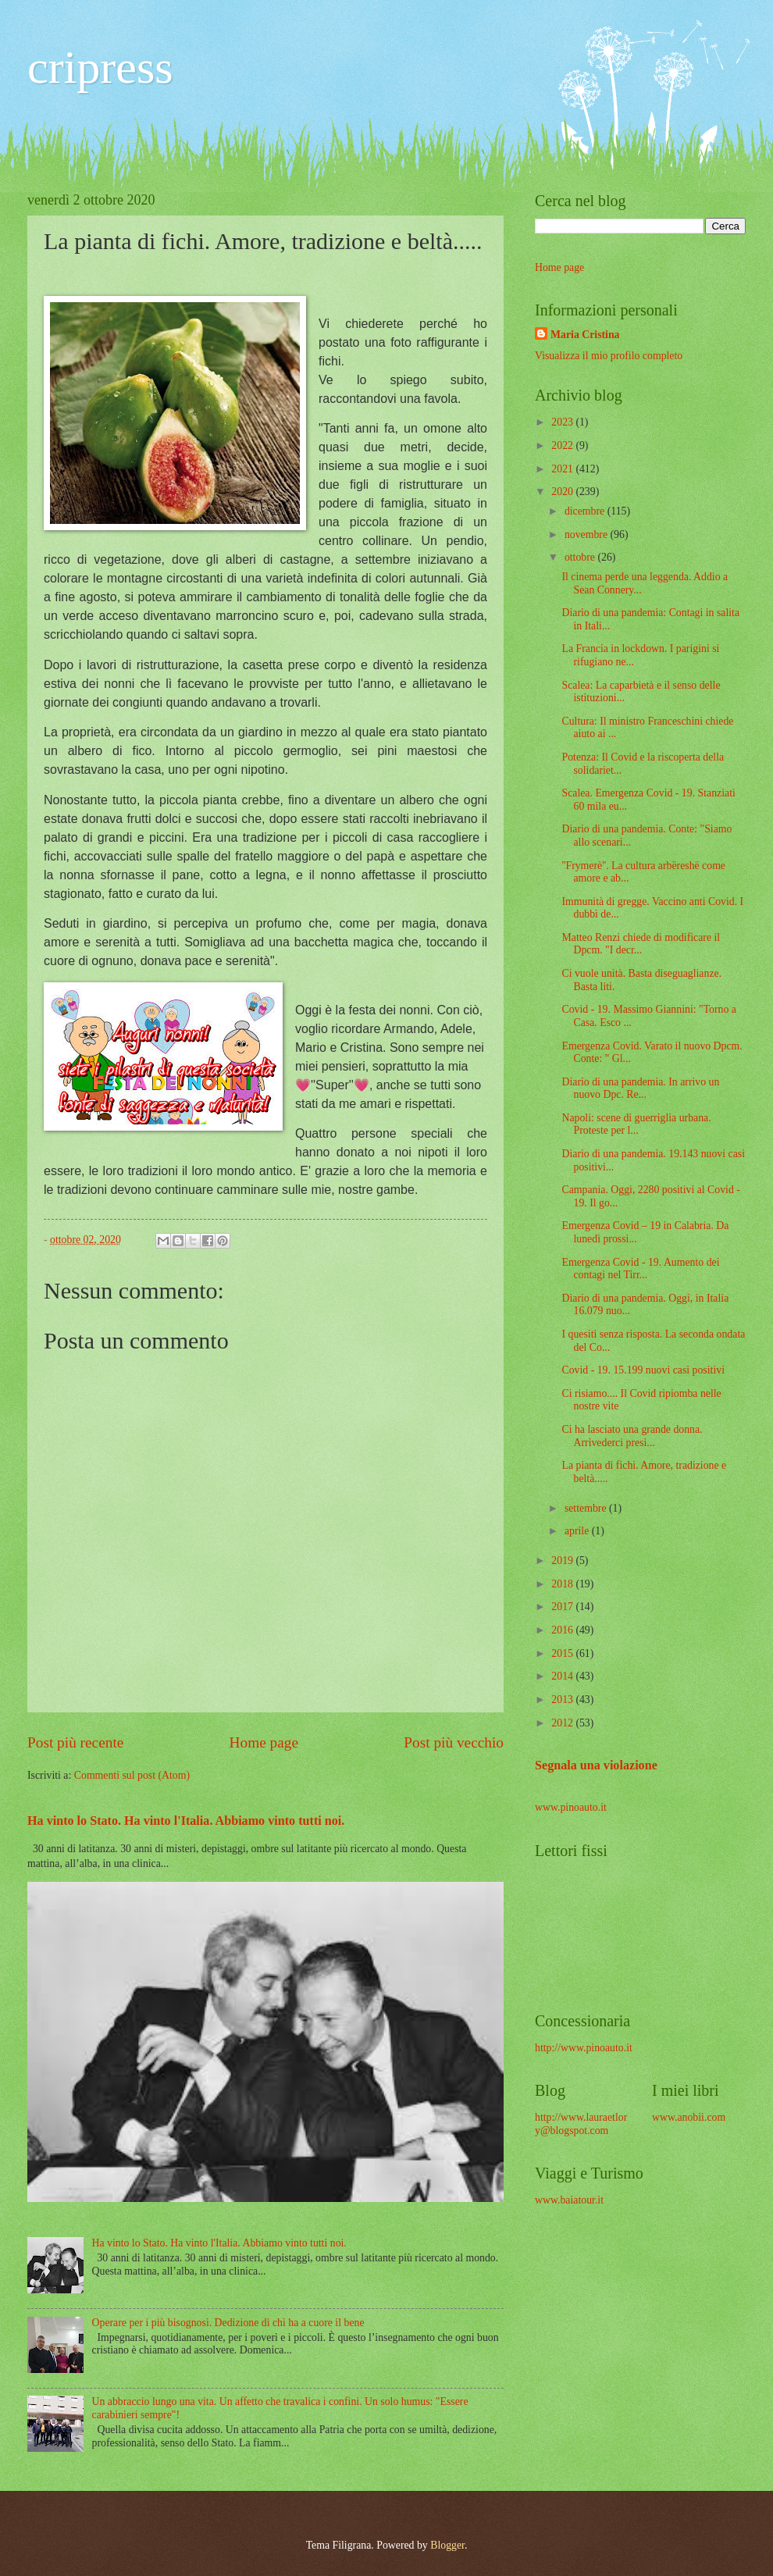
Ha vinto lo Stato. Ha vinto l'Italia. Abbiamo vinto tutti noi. (185, 1820)
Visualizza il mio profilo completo (608, 356)
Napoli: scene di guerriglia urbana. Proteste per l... (636, 1124)
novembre (588, 534)
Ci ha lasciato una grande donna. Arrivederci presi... (631, 1435)
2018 (563, 1584)
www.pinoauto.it (571, 1807)
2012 (563, 1723)
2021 (563, 469)
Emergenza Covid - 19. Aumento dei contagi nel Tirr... (640, 1268)
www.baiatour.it (569, 2200)
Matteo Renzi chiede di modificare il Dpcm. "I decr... (640, 944)
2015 (563, 1653)
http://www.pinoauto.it (583, 2048)
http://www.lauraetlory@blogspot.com (581, 2123)
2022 (563, 445)
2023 (563, 422)
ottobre (581, 557)
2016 (563, 1630)
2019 (563, 1560)
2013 (563, 1699)
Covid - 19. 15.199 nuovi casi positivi (642, 1370)
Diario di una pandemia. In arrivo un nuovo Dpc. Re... (640, 1088)
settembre (587, 1508)
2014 (563, 1676)
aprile (578, 1531)
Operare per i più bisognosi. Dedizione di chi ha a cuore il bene (228, 2322)
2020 (563, 491)
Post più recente (75, 1742)
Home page (264, 1742)
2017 (563, 1606)
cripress (100, 67)
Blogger (447, 2545)
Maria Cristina (585, 334)
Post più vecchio (454, 1742)
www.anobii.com (688, 2117)
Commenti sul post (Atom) (132, 1775)
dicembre (586, 511)
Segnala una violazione (596, 1765)
